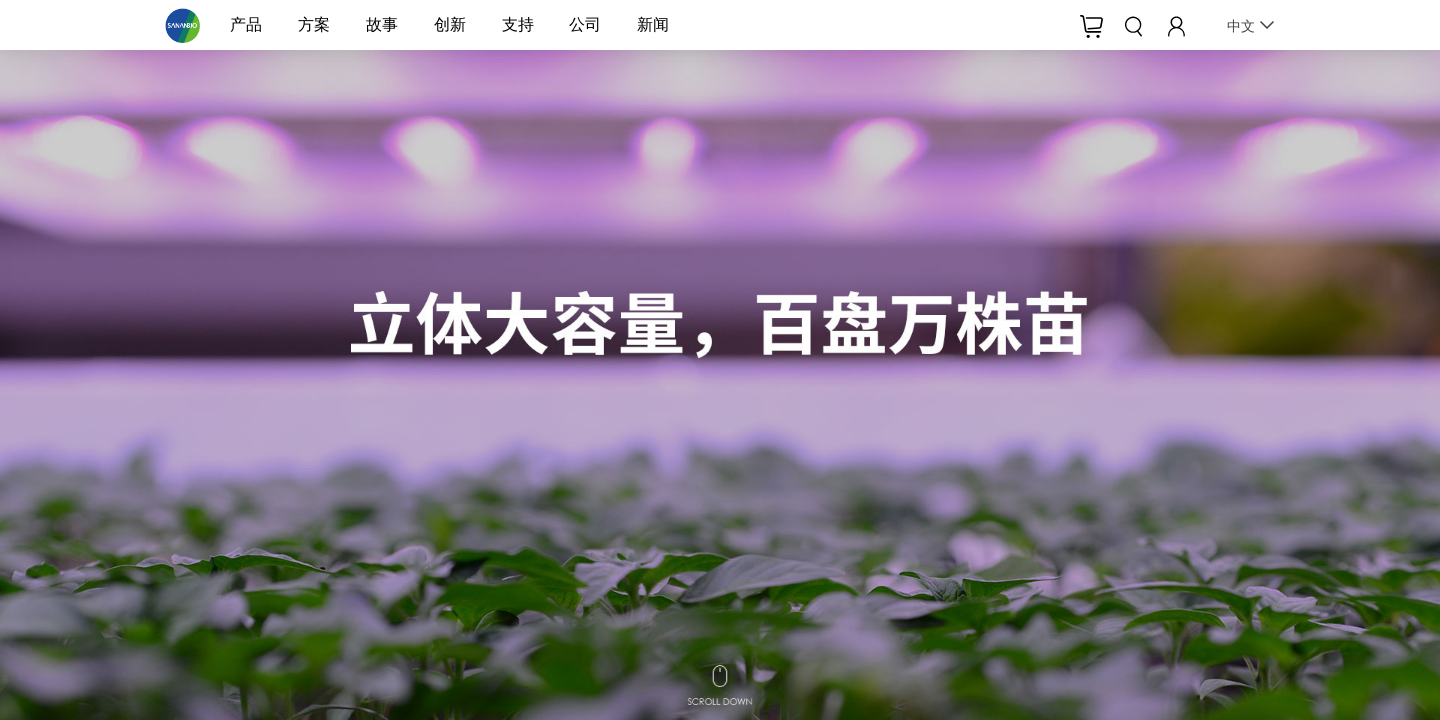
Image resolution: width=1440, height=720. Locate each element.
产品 (246, 24)
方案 (314, 24)
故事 (382, 24)
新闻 (653, 24)
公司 (585, 24)
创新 (450, 24)
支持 (518, 24)
